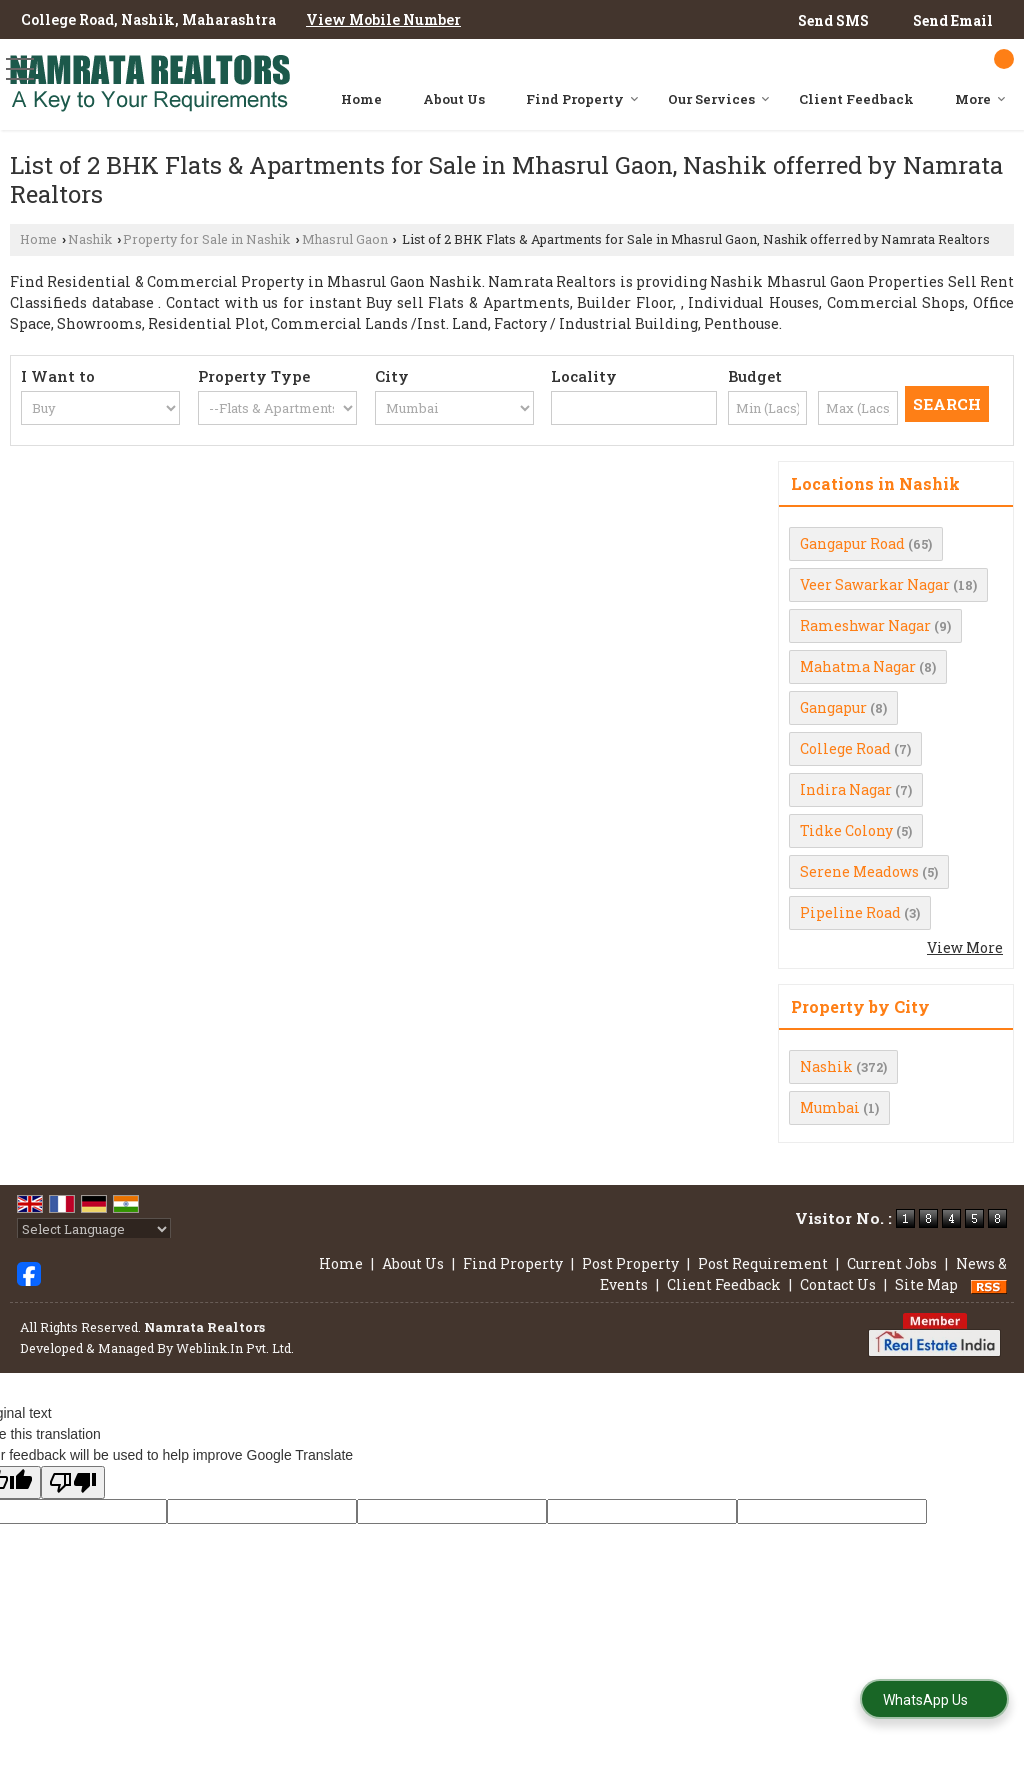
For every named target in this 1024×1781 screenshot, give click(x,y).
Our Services (719, 99)
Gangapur (833, 707)
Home (361, 99)
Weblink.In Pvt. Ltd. (235, 1348)
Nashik (90, 239)
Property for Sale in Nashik (206, 239)
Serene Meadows (859, 871)
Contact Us (838, 1284)
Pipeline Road (850, 912)
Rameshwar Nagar (865, 625)
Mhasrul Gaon (345, 239)
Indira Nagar (846, 789)
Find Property (582, 99)
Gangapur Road (852, 543)
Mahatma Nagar (858, 666)
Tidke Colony (846, 830)
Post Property (630, 1263)
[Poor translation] (73, 1482)
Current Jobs (892, 1263)
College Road (845, 748)
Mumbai (830, 1107)
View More (965, 947)
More (980, 99)
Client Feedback (856, 99)
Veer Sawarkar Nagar (875, 584)
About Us (454, 99)
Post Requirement (763, 1263)
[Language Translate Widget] (94, 1229)
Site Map (926, 1284)
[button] (383, 19)
